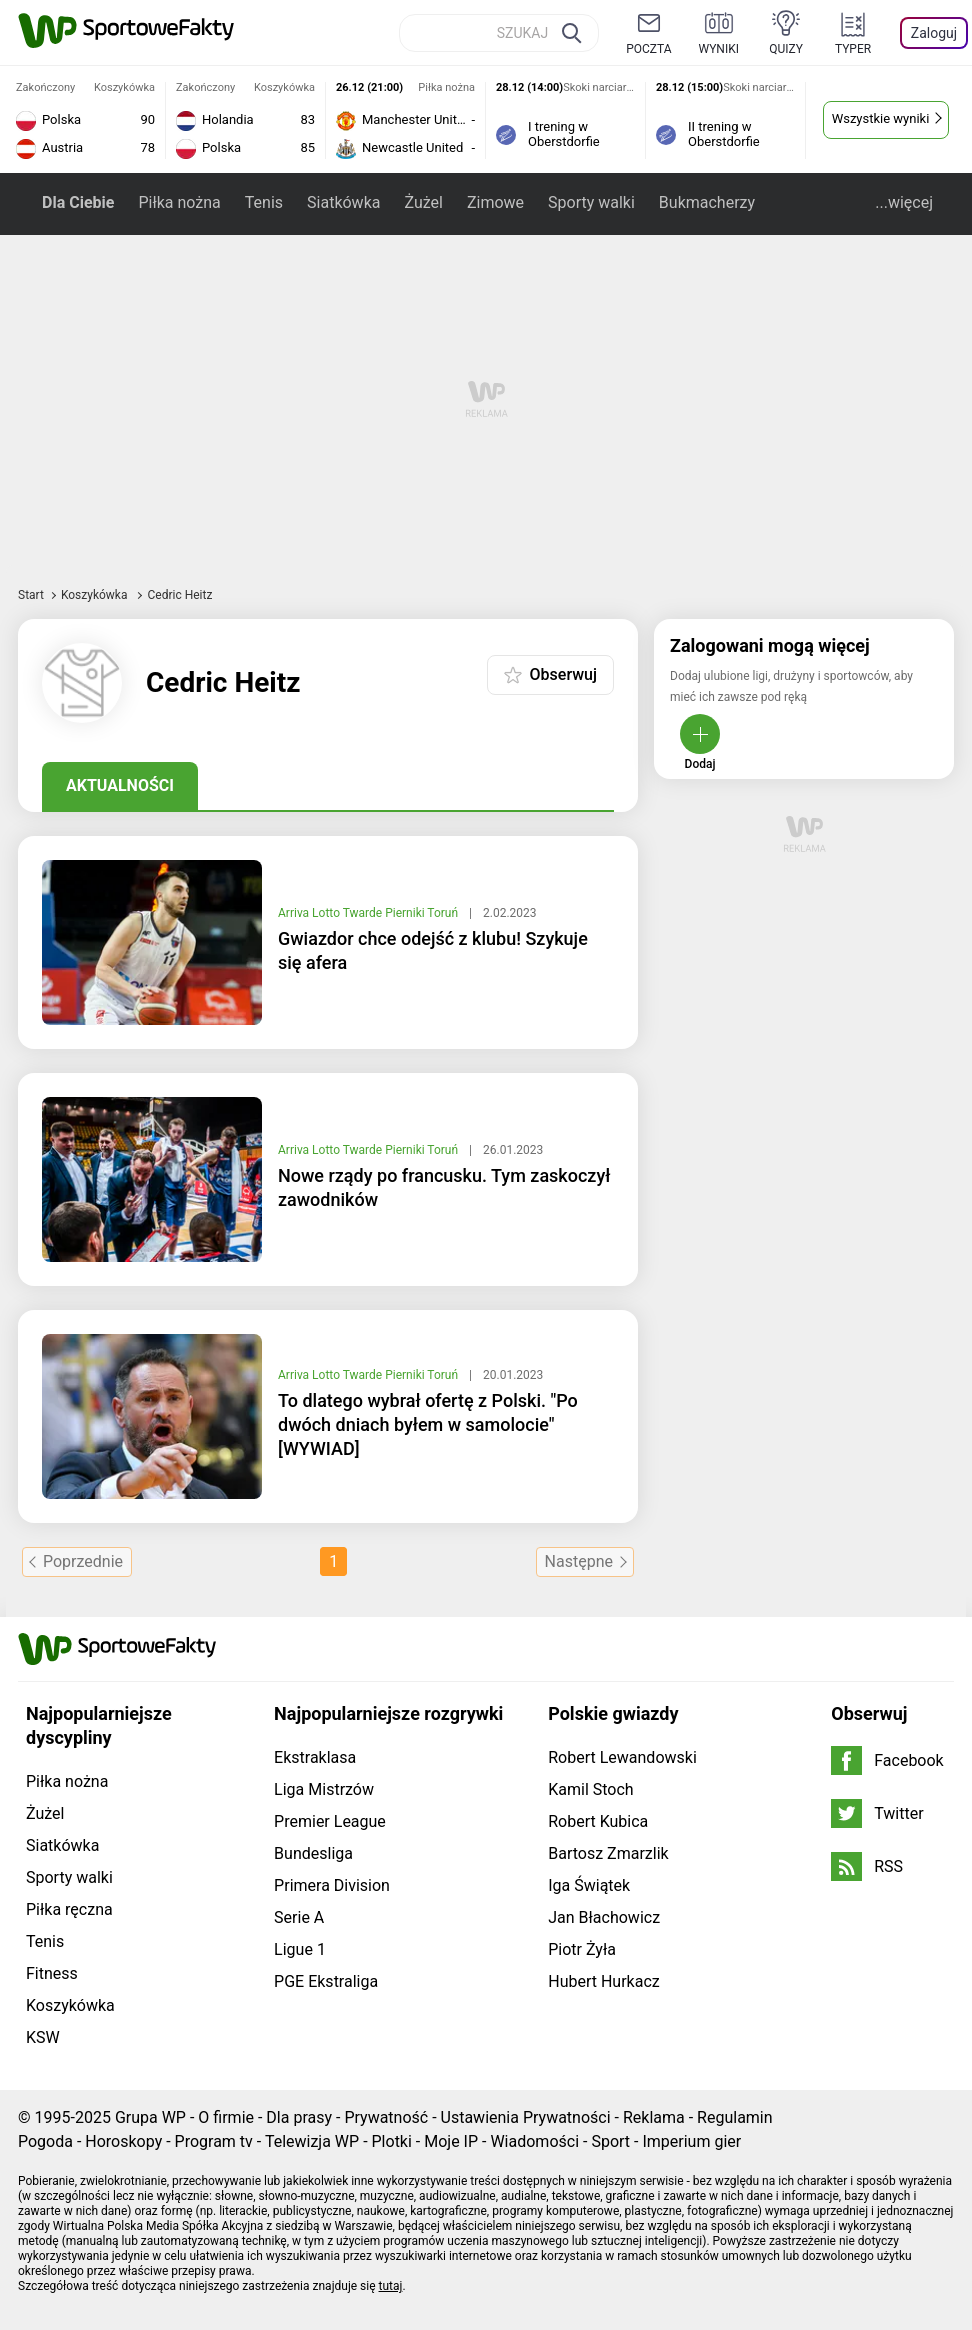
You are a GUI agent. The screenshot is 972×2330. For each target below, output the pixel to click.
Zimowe (495, 202)
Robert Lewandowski (622, 1757)
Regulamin (735, 2117)
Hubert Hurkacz (604, 1981)
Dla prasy (299, 2117)
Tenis (264, 202)
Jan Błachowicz (604, 1917)
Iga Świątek (589, 1885)
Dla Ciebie (78, 202)
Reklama (654, 2117)
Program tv (214, 2141)
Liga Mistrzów (324, 1789)
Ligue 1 (300, 1949)
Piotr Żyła (582, 1949)
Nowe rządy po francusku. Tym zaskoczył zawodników (444, 1187)
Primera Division (332, 1885)
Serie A (299, 1917)
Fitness (52, 1973)
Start (31, 595)
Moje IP (451, 2141)
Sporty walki (591, 202)
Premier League (330, 1821)
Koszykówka (96, 595)
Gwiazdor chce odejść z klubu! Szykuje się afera (433, 950)
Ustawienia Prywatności (526, 2117)
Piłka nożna (179, 202)
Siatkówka (343, 202)
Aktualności (120, 785)
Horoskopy (123, 2141)
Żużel (423, 202)
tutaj (391, 2286)
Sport (610, 2141)
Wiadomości (534, 2141)
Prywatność (386, 2117)
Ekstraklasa (315, 1757)
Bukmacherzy (707, 202)
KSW (43, 2037)
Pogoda (45, 2141)
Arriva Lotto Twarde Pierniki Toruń (369, 913)
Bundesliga (313, 1853)
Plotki (392, 2141)
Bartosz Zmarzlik (608, 1853)
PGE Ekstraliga (326, 1981)
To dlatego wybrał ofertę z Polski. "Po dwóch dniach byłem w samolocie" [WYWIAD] (428, 1424)
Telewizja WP (312, 2141)
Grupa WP (150, 2117)
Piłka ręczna (69, 1909)
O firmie (226, 2117)
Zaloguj (934, 33)
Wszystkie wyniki (881, 118)
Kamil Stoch (590, 1789)
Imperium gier (691, 2141)
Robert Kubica (598, 1821)
